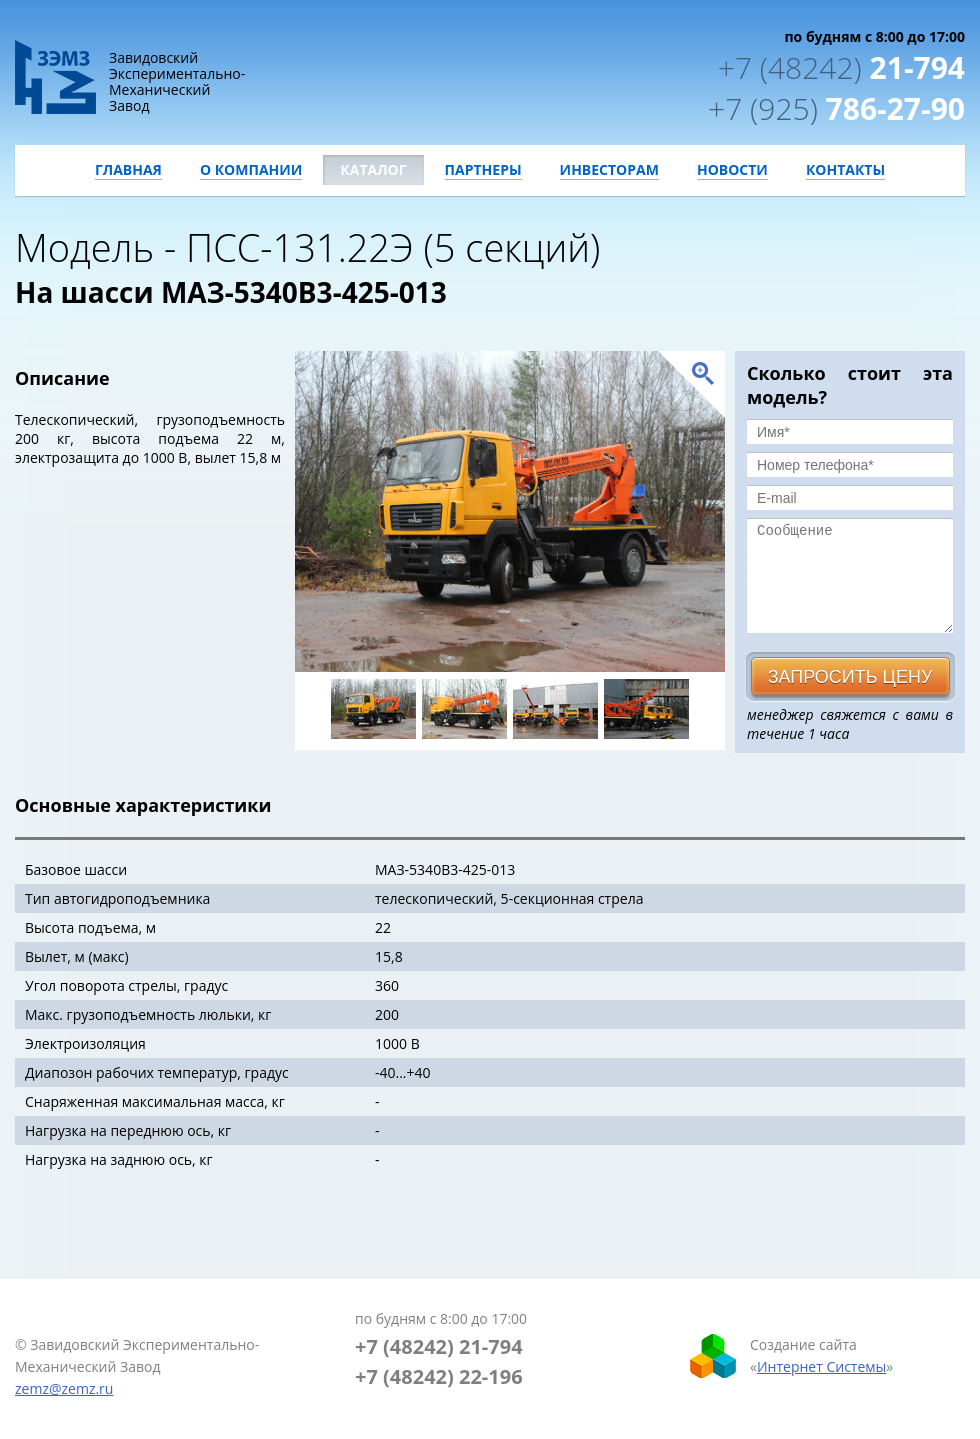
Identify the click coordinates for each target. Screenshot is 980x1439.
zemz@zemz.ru (64, 1388)
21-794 (841, 67)
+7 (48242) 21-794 (439, 1346)
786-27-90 (836, 108)
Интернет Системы (821, 1366)
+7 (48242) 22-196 (439, 1376)
